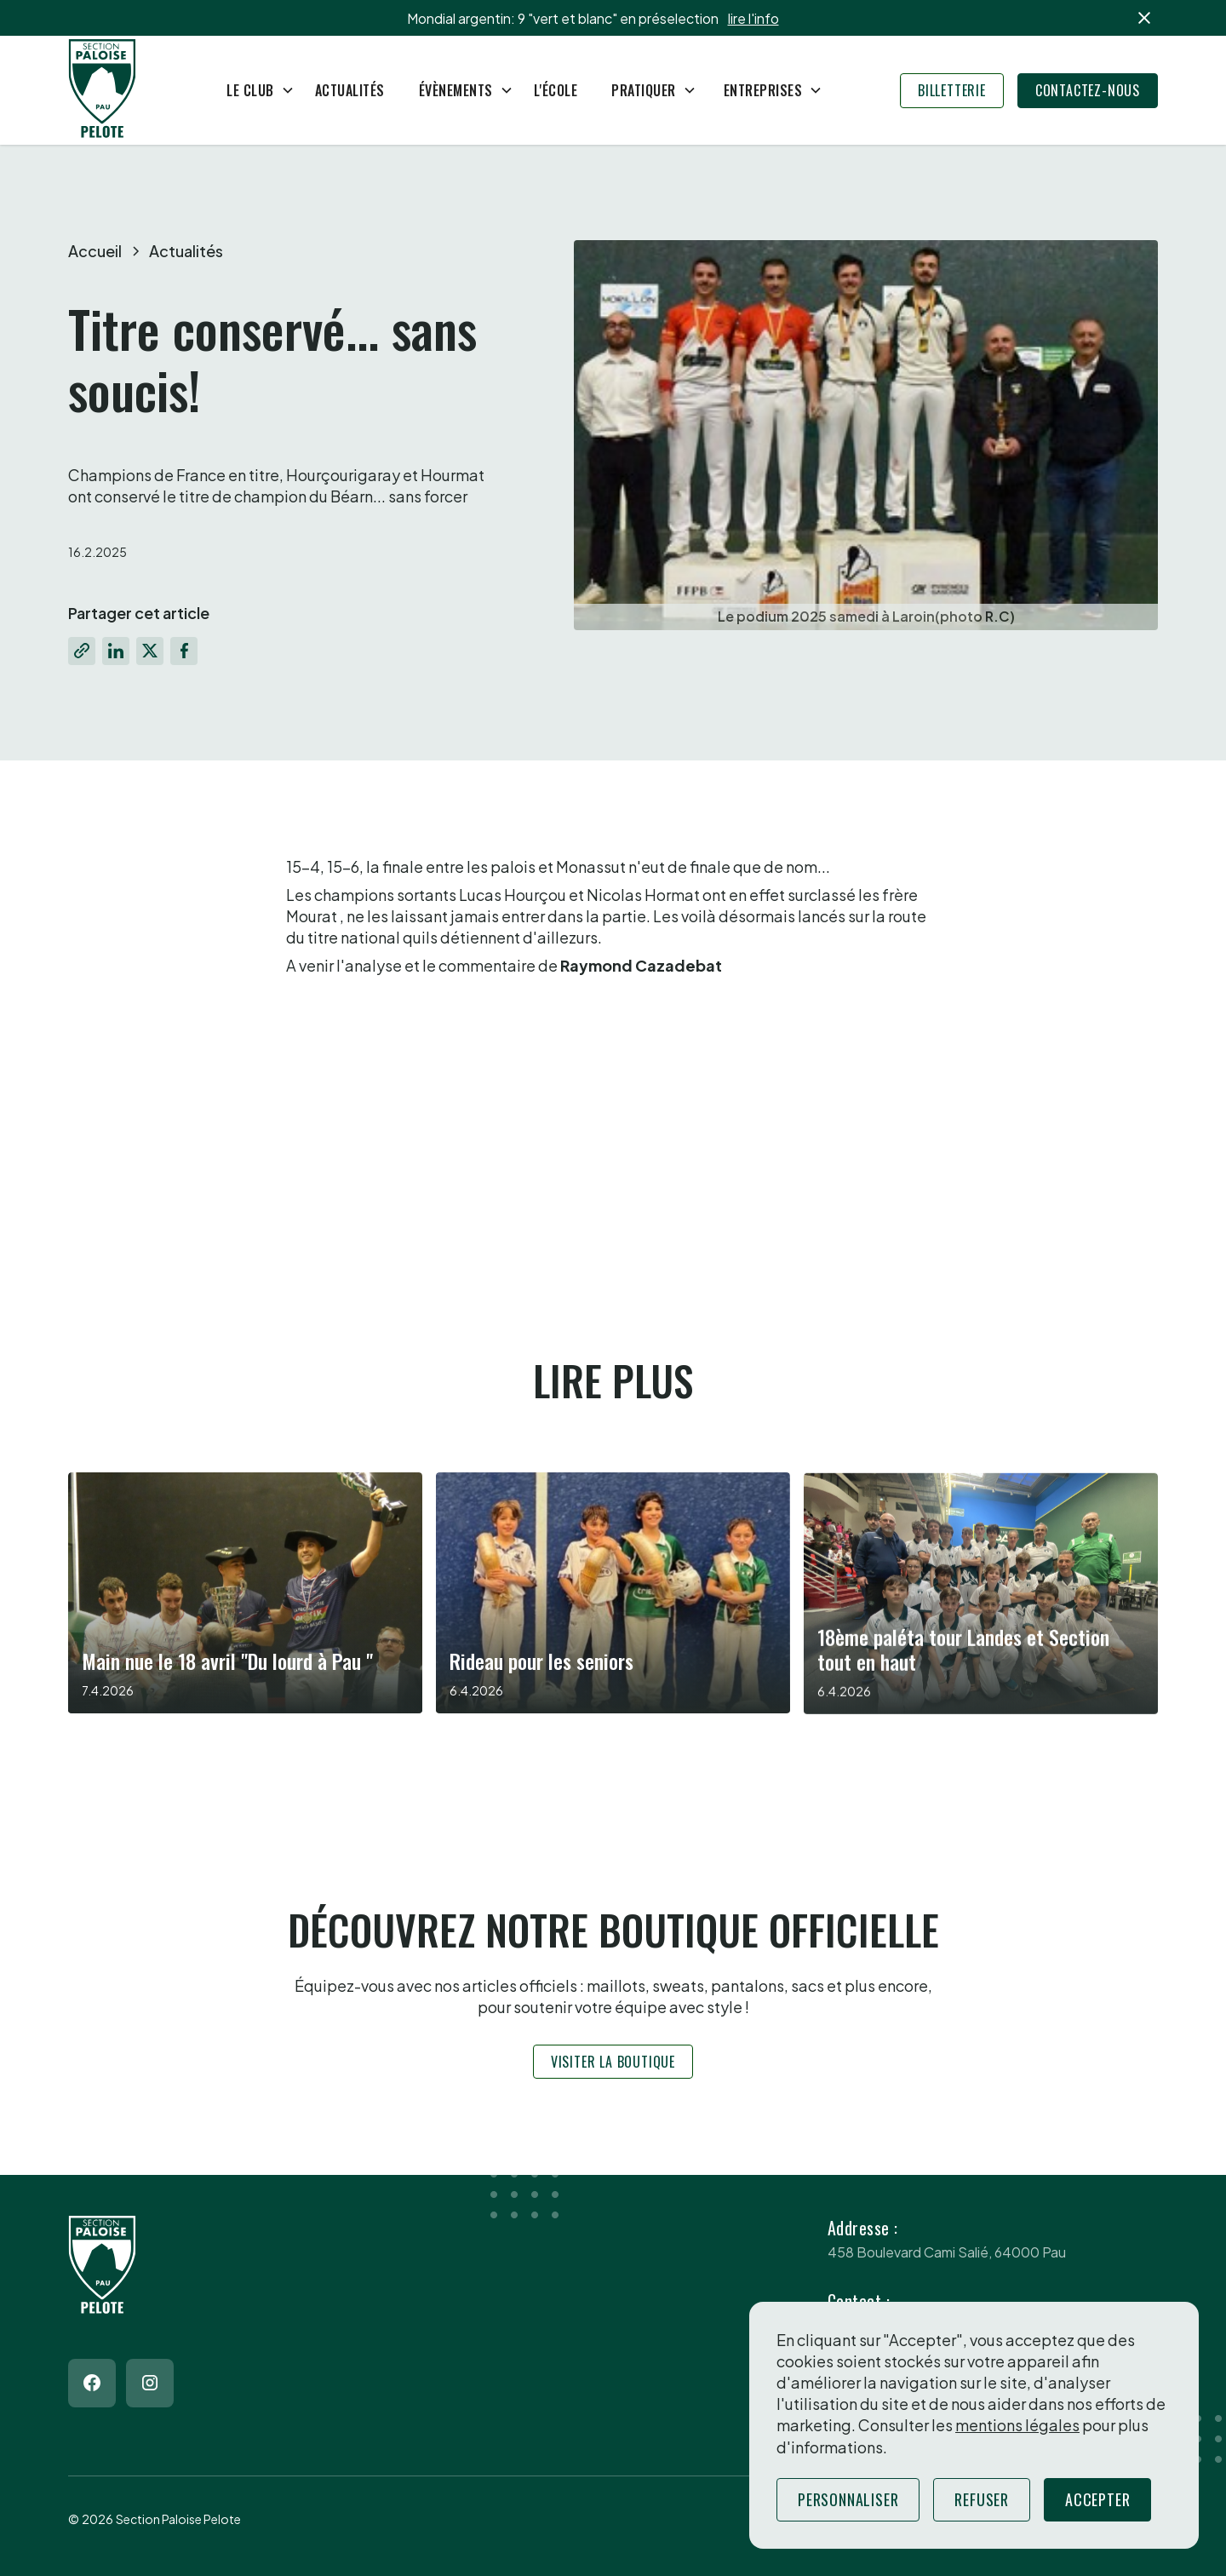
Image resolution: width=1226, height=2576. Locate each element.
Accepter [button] (1097, 2499)
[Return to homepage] (102, 90)
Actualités (350, 90)
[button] (253, 90)
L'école (556, 90)
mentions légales (1017, 2425)
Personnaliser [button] (848, 2499)
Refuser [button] (981, 2499)
